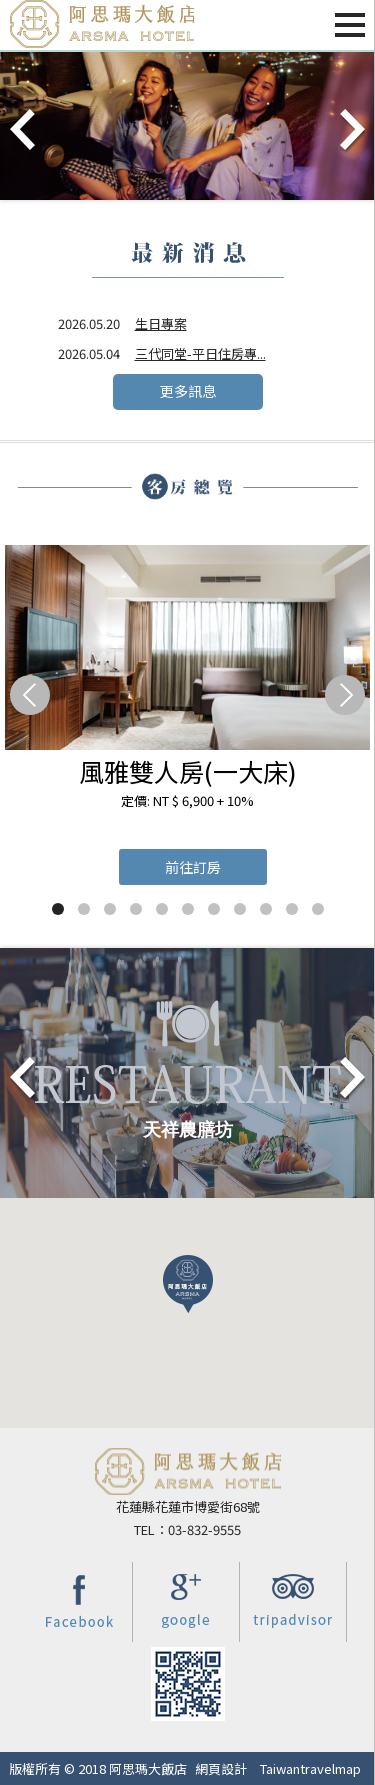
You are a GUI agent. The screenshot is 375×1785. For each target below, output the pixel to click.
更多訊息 (188, 391)
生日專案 (161, 323)
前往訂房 (193, 867)
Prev (24, 131)
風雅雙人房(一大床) (188, 771)
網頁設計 (221, 1768)
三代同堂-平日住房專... (200, 353)
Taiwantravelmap (310, 1768)
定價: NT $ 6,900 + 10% (187, 800)
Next (351, 131)
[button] (188, 1284)
